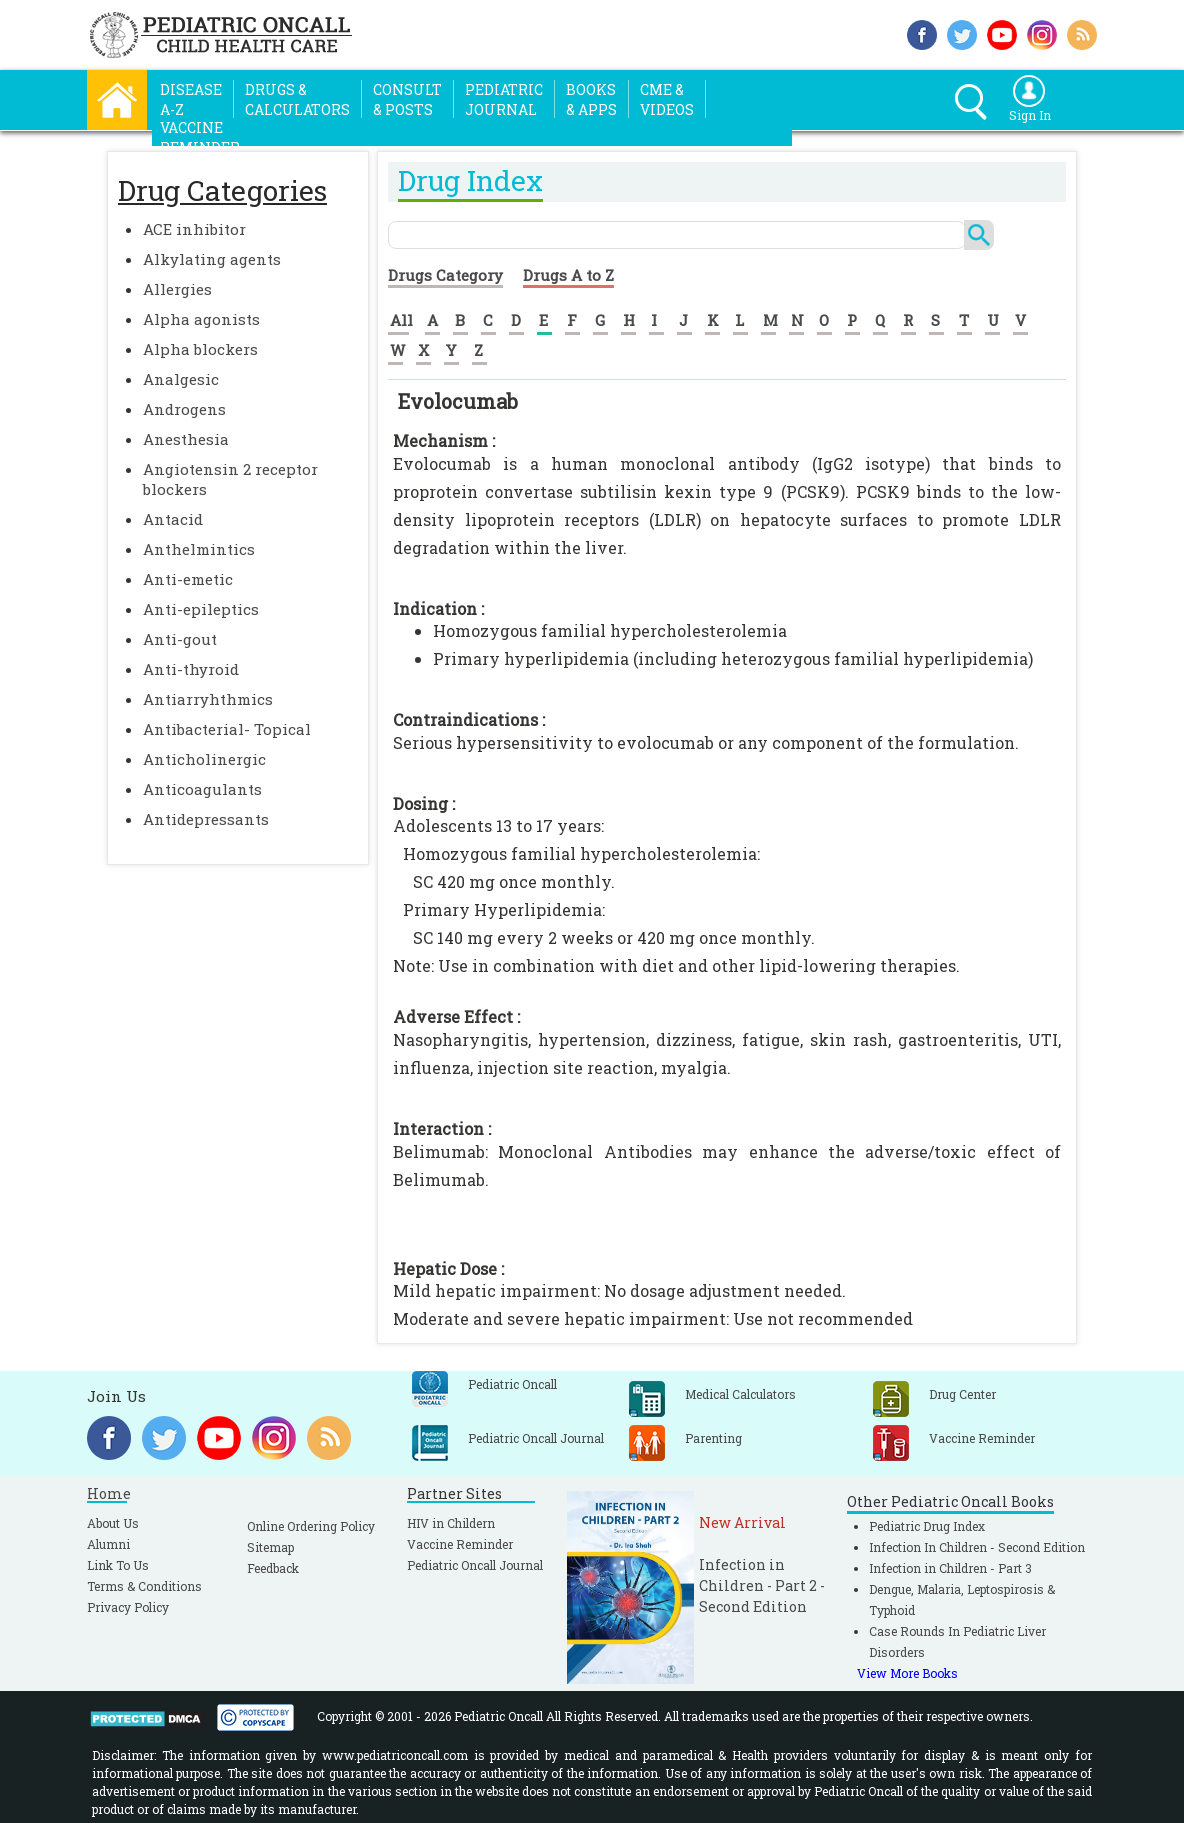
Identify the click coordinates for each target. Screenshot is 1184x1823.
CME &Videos (667, 99)
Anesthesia (186, 439)
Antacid (173, 519)
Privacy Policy (128, 1607)
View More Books (907, 1673)
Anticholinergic (204, 759)
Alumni (108, 1544)
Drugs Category (445, 275)
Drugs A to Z (568, 275)
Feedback (273, 1568)
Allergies (177, 289)
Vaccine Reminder (460, 1544)
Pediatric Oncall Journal (475, 1565)
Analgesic (181, 379)
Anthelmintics (199, 549)
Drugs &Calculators (297, 99)
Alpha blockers (200, 349)
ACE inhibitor (194, 229)
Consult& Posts (407, 99)
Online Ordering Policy (311, 1526)
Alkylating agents (212, 259)
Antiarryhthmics (208, 699)
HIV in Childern (451, 1523)
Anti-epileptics (201, 609)
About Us (113, 1523)
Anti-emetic (188, 579)
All (401, 320)
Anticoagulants (202, 789)
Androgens (184, 409)
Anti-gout (180, 639)
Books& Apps (591, 99)
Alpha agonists (201, 319)
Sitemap (270, 1547)
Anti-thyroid (191, 669)
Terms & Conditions (144, 1586)
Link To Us (118, 1565)
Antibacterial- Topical (227, 729)
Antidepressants (206, 819)
